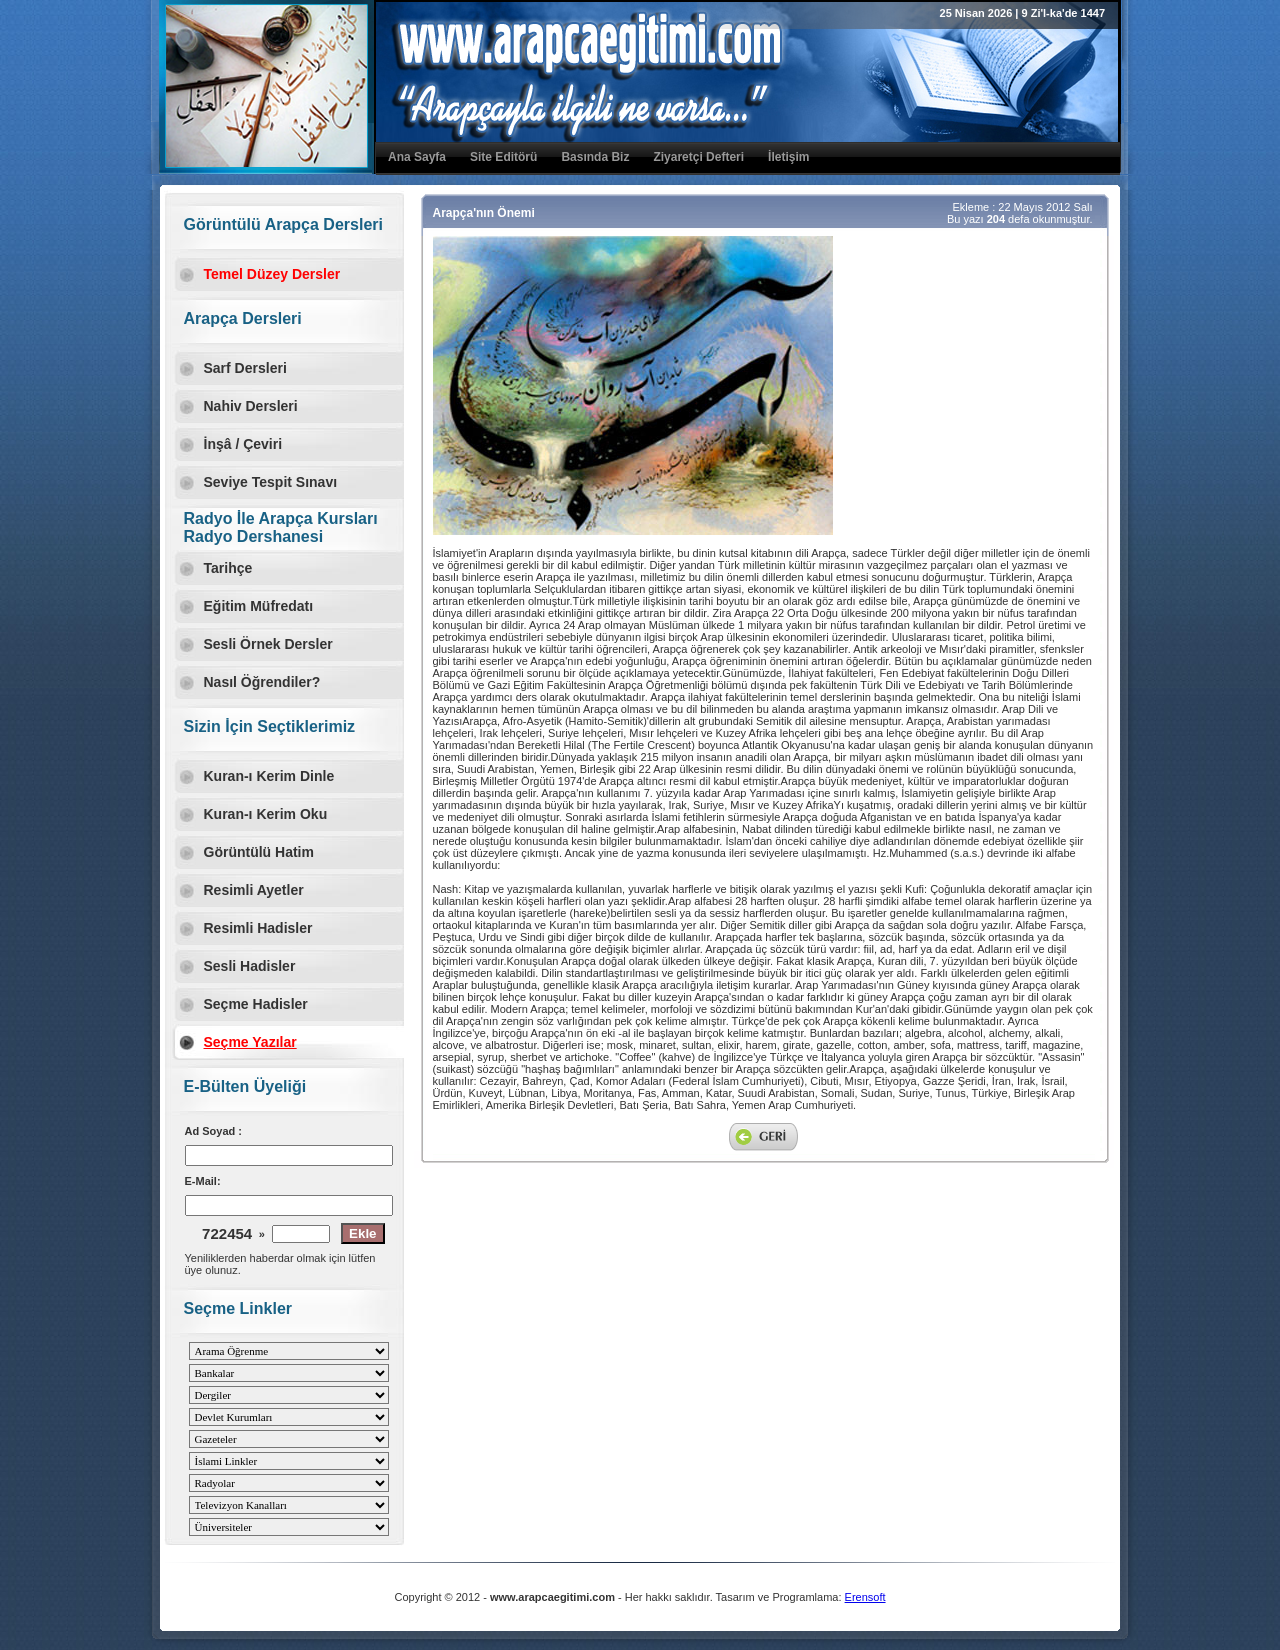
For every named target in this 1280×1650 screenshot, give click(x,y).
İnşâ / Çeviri (243, 444)
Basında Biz (595, 157)
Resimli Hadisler (258, 928)
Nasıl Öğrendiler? (262, 682)
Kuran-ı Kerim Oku (266, 814)
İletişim (788, 157)
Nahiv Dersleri (251, 406)
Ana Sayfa (417, 157)
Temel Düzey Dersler (272, 274)
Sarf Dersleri (245, 368)
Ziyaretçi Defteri (698, 157)
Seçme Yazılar (250, 1042)
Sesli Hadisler (250, 966)
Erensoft (865, 1597)
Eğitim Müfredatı (259, 606)
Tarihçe (228, 568)
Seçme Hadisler (256, 1004)
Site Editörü (503, 157)
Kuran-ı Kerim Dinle (269, 776)
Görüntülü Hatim (259, 852)
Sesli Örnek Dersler (268, 644)
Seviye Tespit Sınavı (271, 482)
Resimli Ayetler (254, 890)
